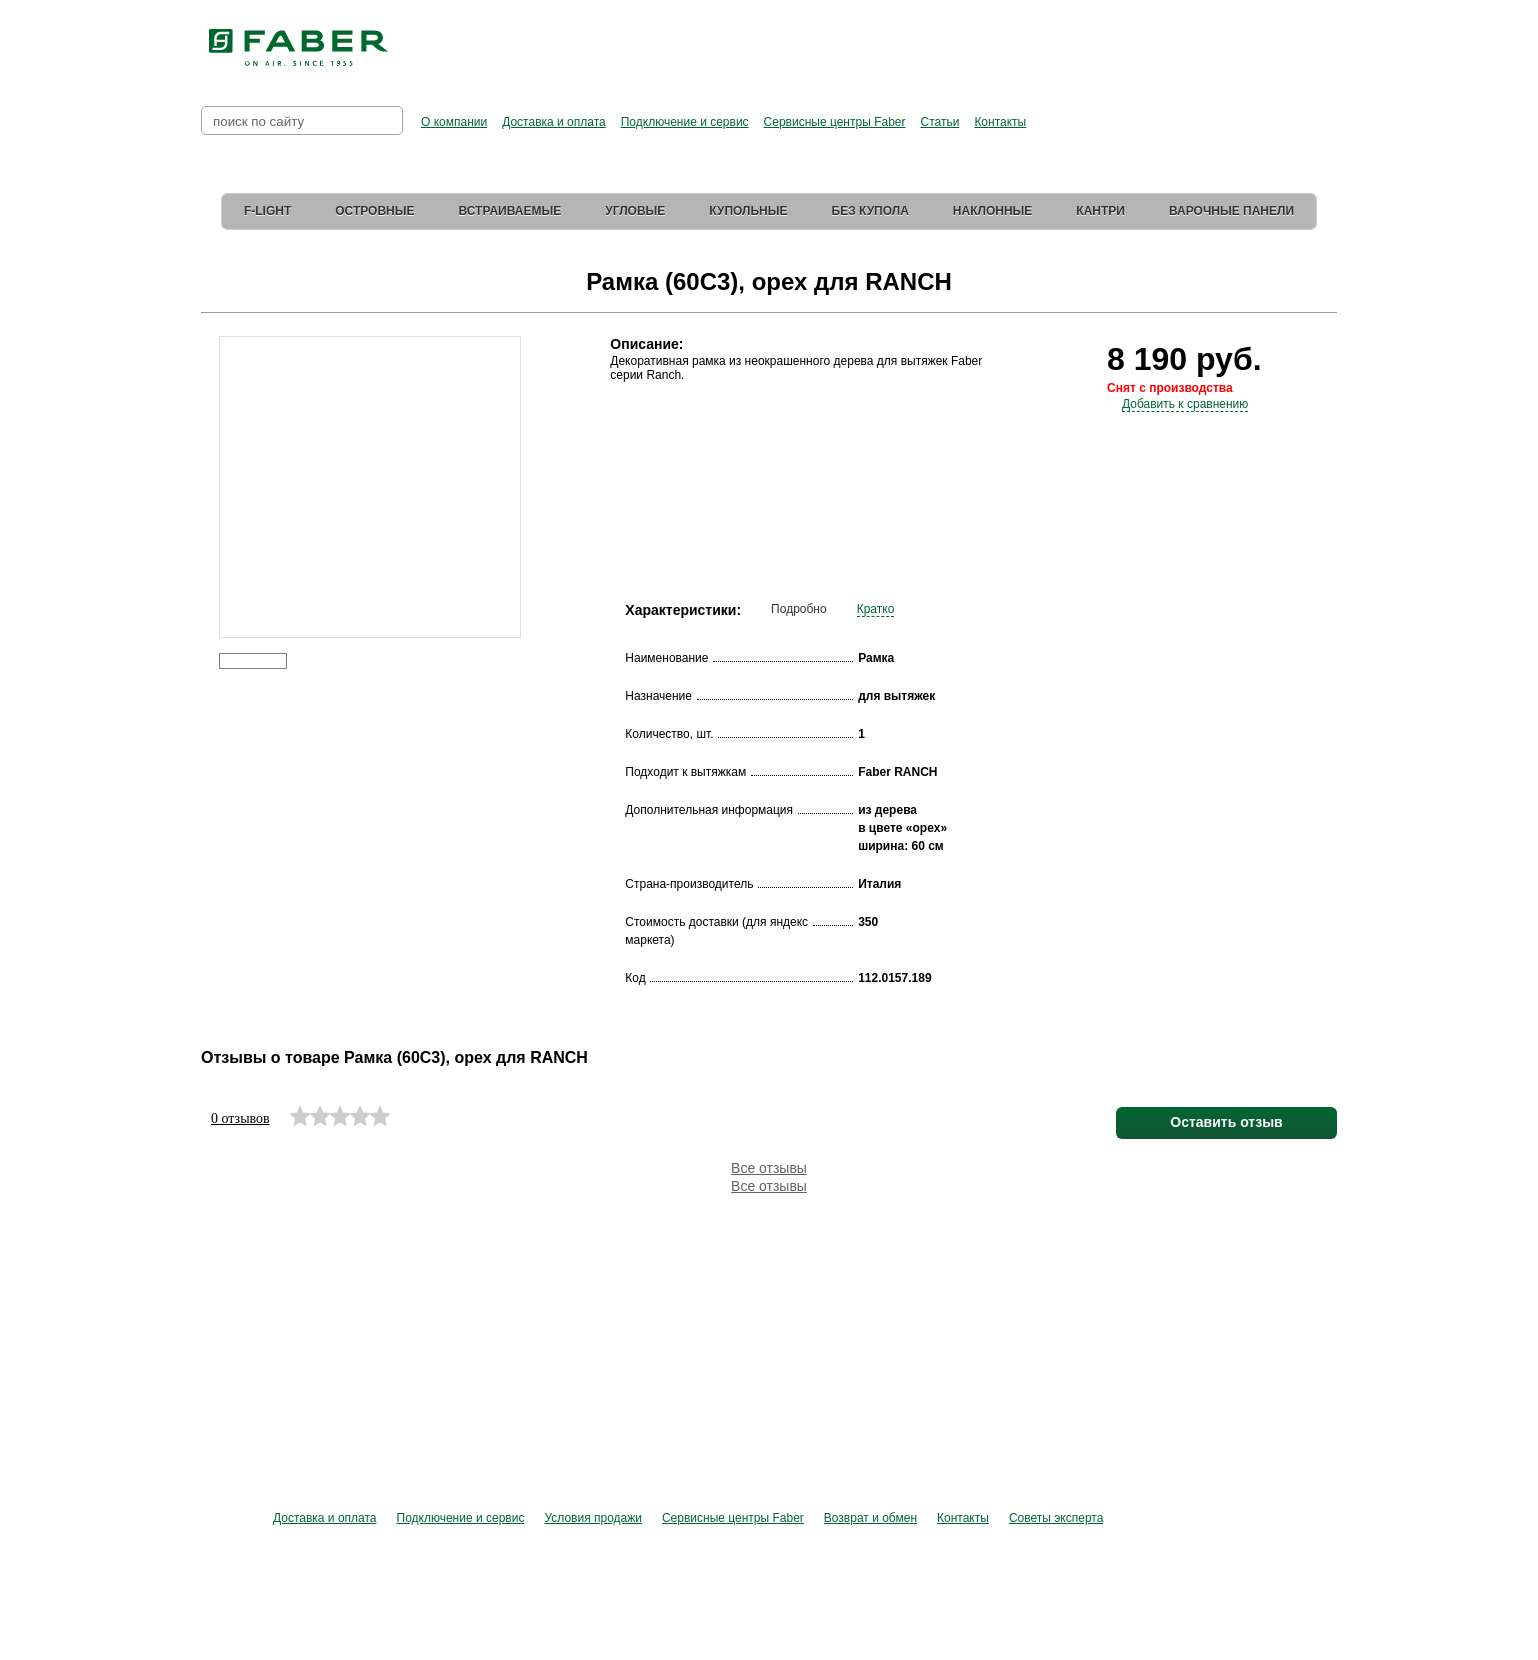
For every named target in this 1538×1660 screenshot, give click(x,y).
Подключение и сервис (685, 122)
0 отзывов (240, 1118)
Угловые (635, 211)
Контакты (1000, 122)
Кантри (1100, 211)
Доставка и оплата (554, 122)
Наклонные (993, 211)
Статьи (939, 122)
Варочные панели (1231, 211)
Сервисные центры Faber (835, 122)
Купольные (748, 211)
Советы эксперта (1056, 1518)
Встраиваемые (510, 211)
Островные (374, 211)
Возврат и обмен (870, 1518)
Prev (204, 457)
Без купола (870, 211)
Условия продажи (593, 1518)
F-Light (267, 211)
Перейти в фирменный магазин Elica (969, 40)
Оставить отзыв (1226, 1122)
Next (534, 457)
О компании (454, 122)
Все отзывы (769, 1168)
